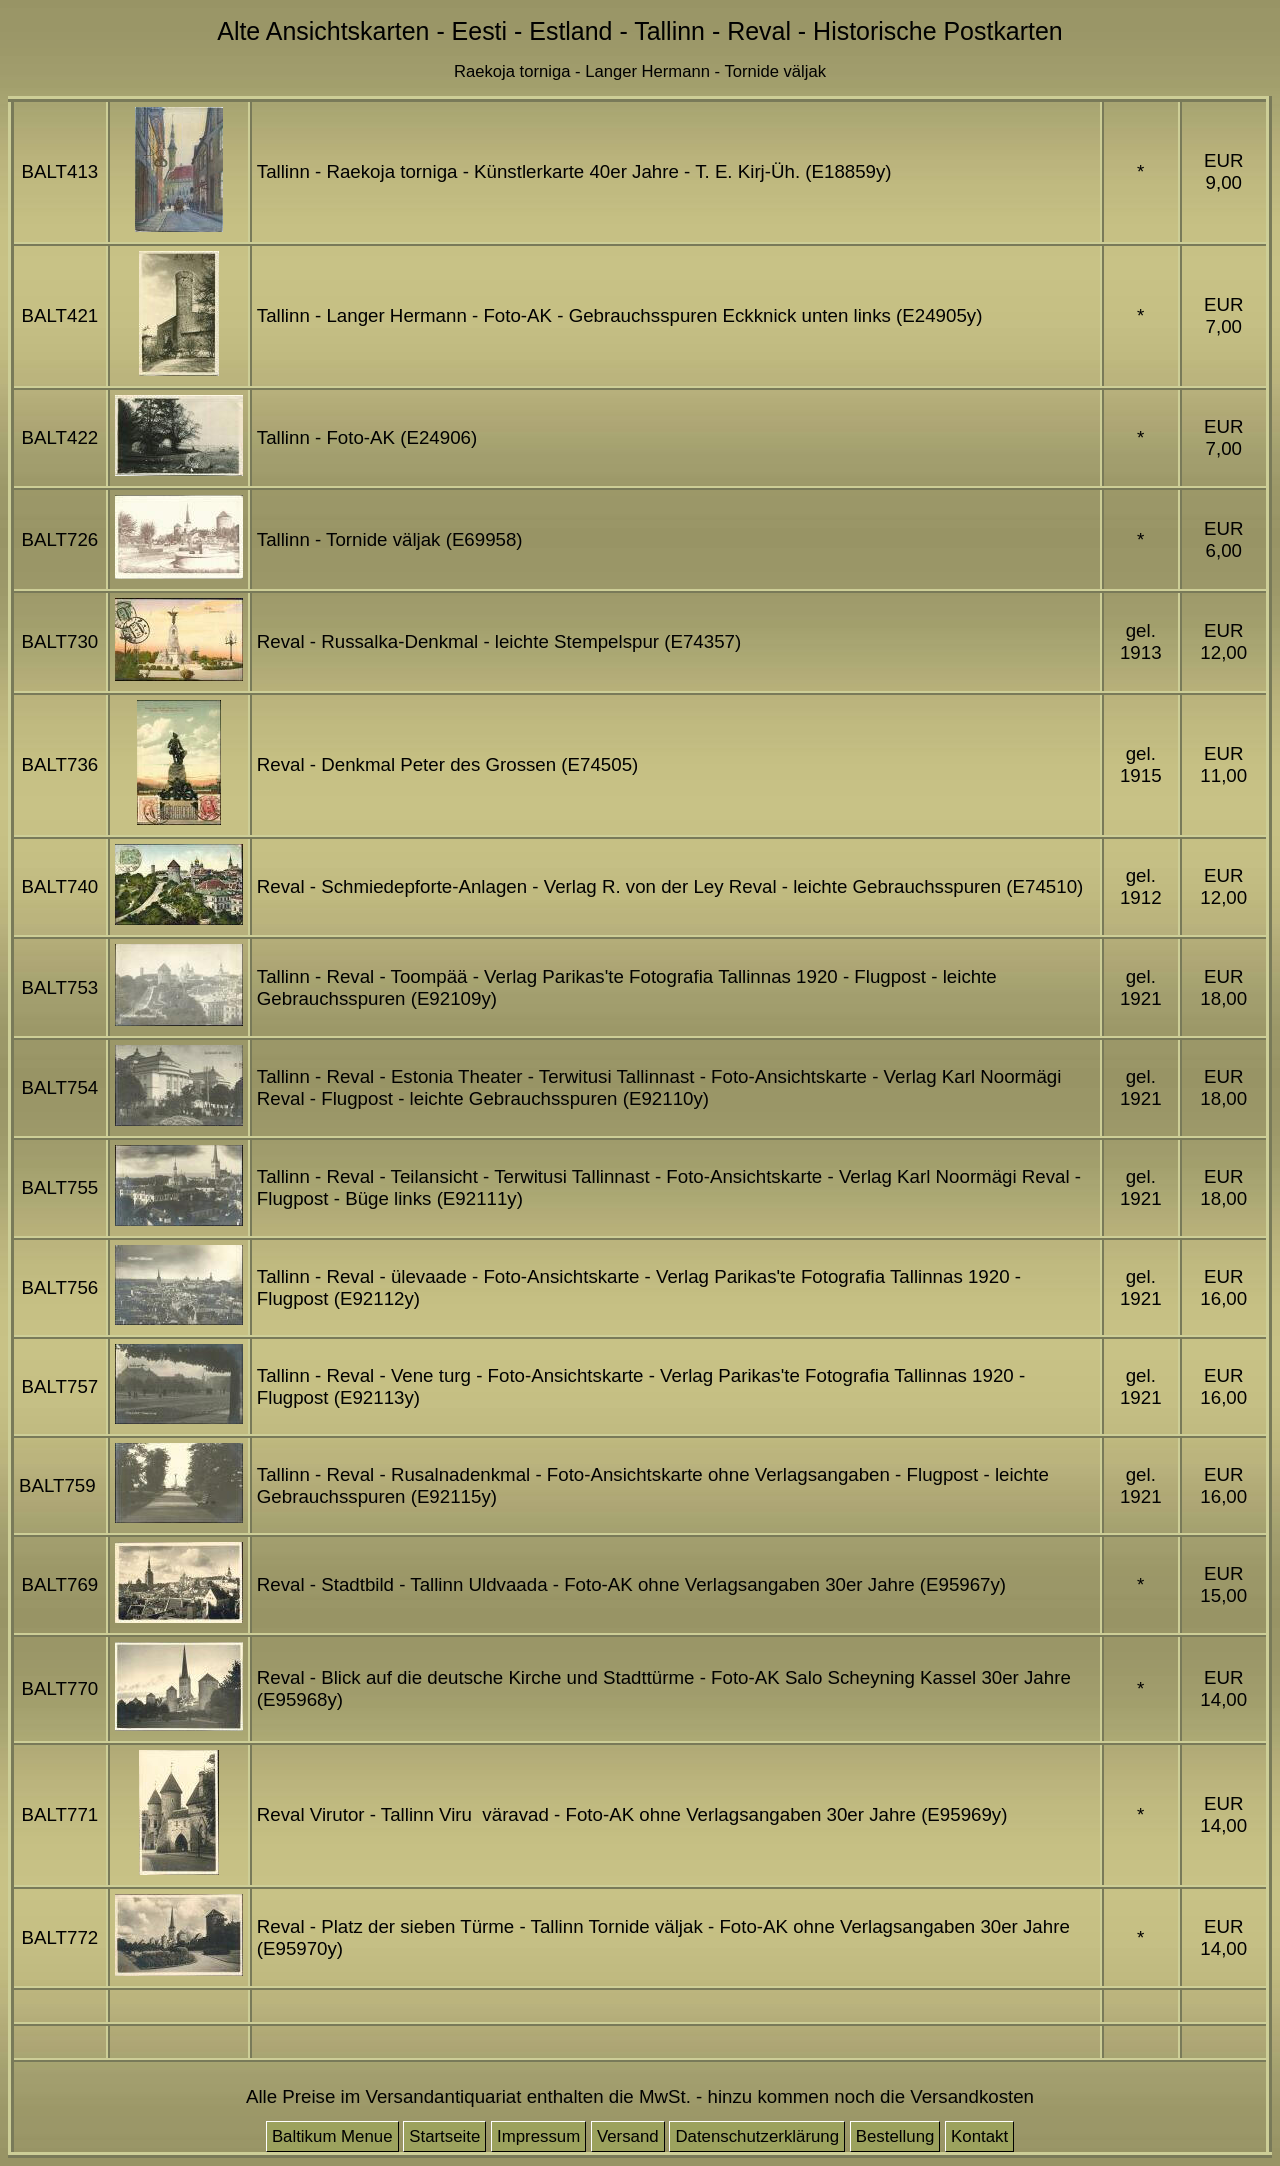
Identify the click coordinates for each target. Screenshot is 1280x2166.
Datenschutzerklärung (757, 2136)
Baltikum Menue (332, 2136)
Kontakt (979, 2136)
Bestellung (895, 2136)
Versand (628, 2136)
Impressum (538, 2136)
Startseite (444, 2136)
